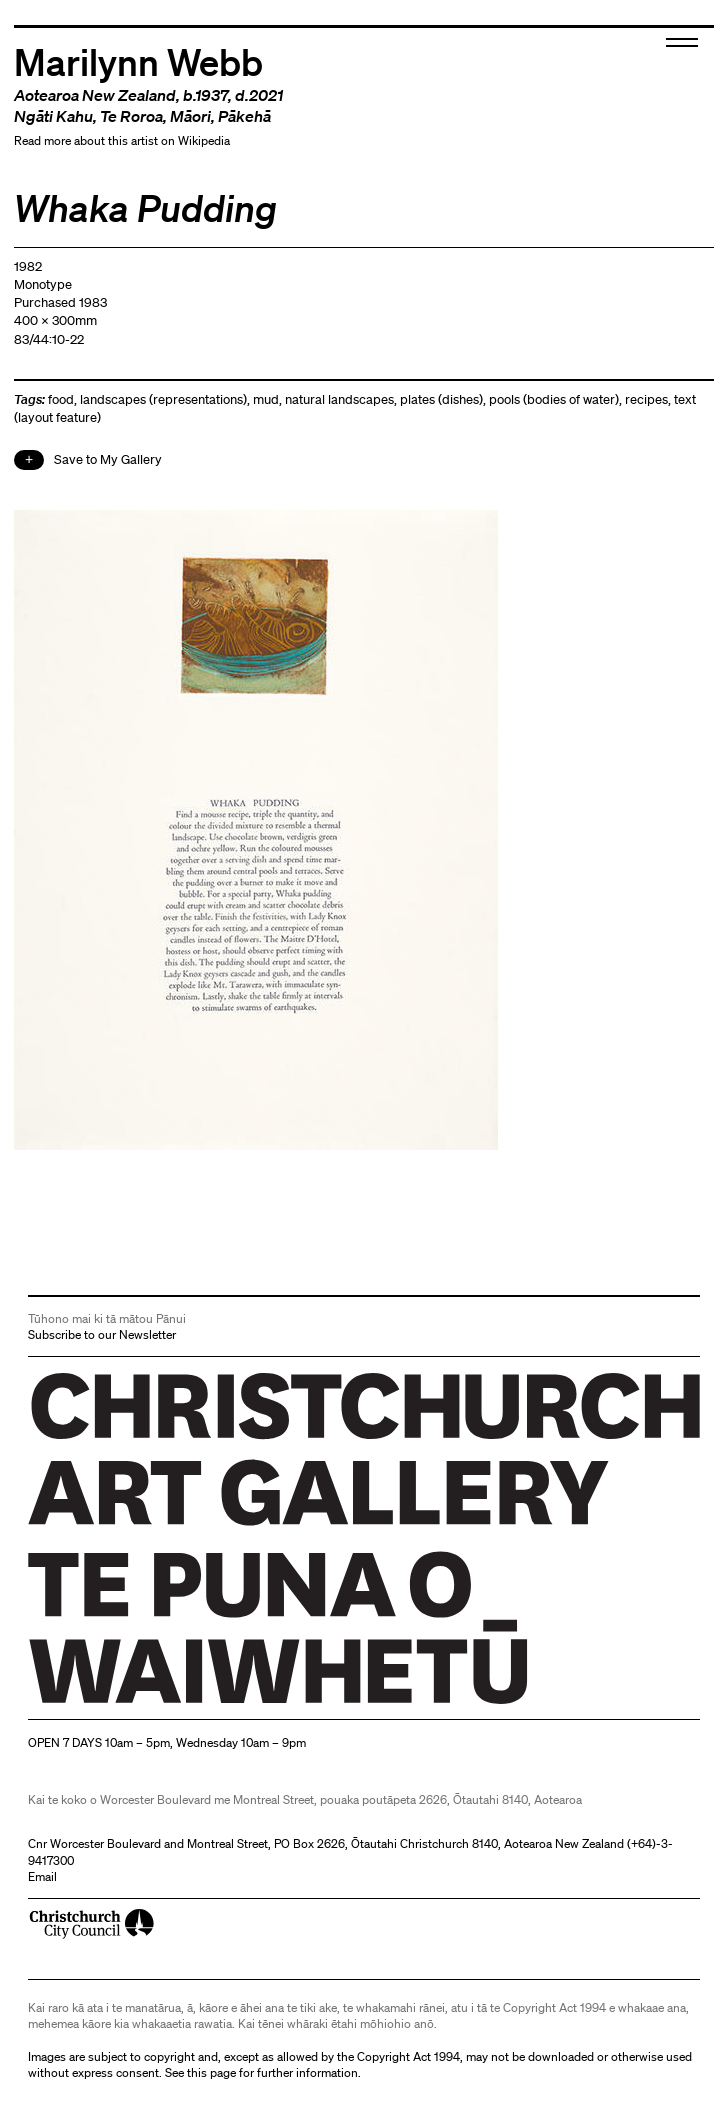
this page (211, 2072)
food (61, 399)
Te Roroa (131, 116)
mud (266, 399)
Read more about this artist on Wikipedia (122, 140)
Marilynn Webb (138, 60)
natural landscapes (339, 399)
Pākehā (244, 116)
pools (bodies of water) (554, 399)
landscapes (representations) (163, 399)
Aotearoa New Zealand (95, 95)
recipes (646, 399)
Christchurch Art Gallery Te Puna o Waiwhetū (147, 1703)
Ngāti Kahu (53, 116)
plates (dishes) (441, 399)
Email (42, 1876)
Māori (190, 116)
